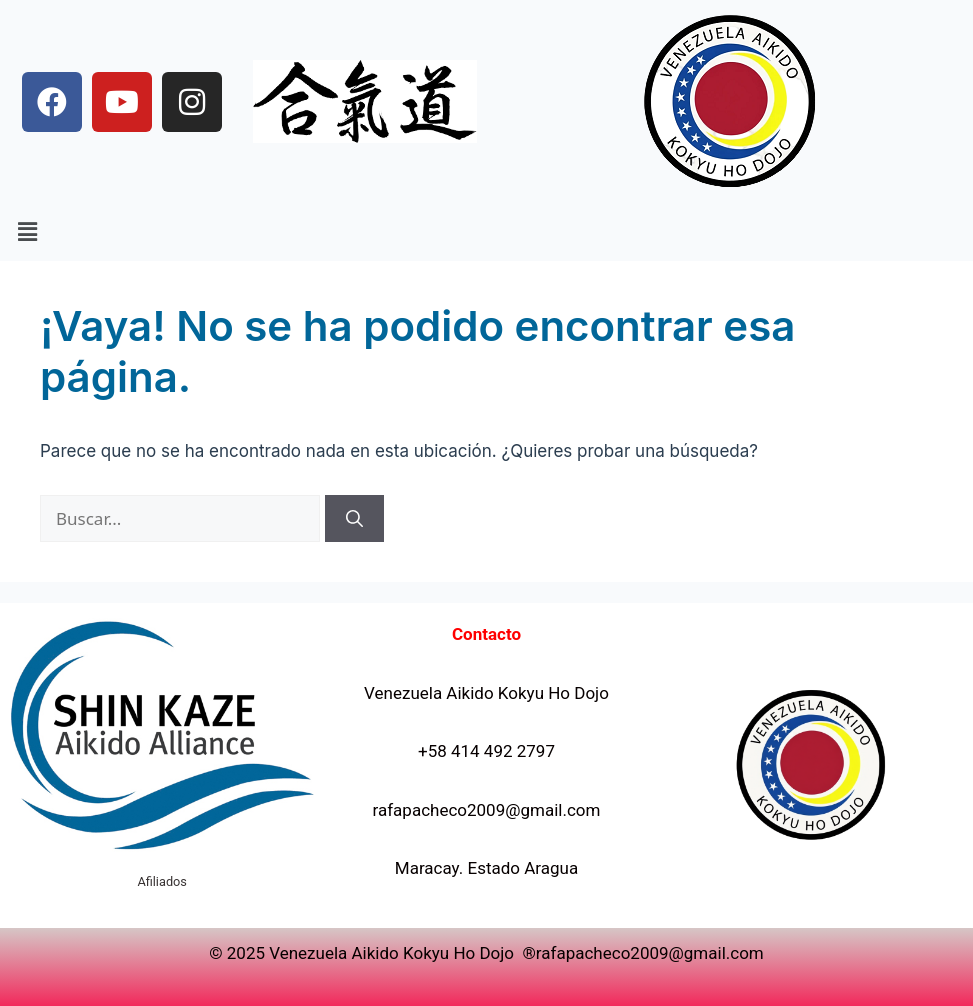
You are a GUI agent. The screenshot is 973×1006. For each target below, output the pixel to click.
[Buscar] (354, 519)
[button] (27, 231)
